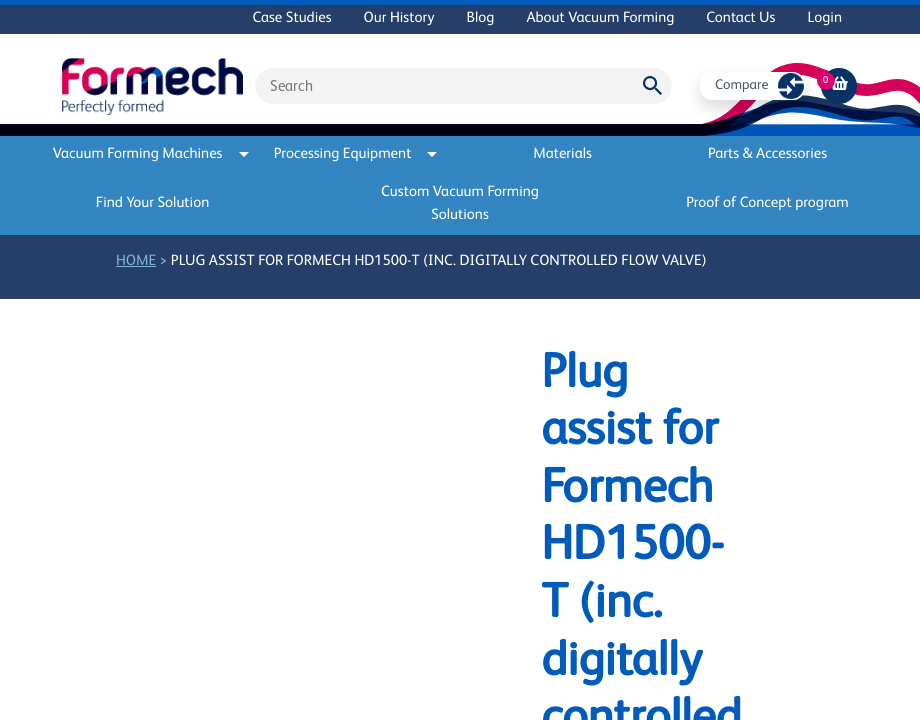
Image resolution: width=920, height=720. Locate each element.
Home (136, 261)
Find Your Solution (153, 203)
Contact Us (740, 18)
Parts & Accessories (767, 154)
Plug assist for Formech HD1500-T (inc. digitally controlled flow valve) (439, 261)
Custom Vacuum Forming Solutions (460, 204)
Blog (480, 18)
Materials (562, 154)
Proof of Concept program (767, 203)
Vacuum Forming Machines (152, 154)
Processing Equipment (356, 154)
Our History (399, 18)
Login (824, 18)
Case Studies (291, 18)
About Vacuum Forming (600, 18)
